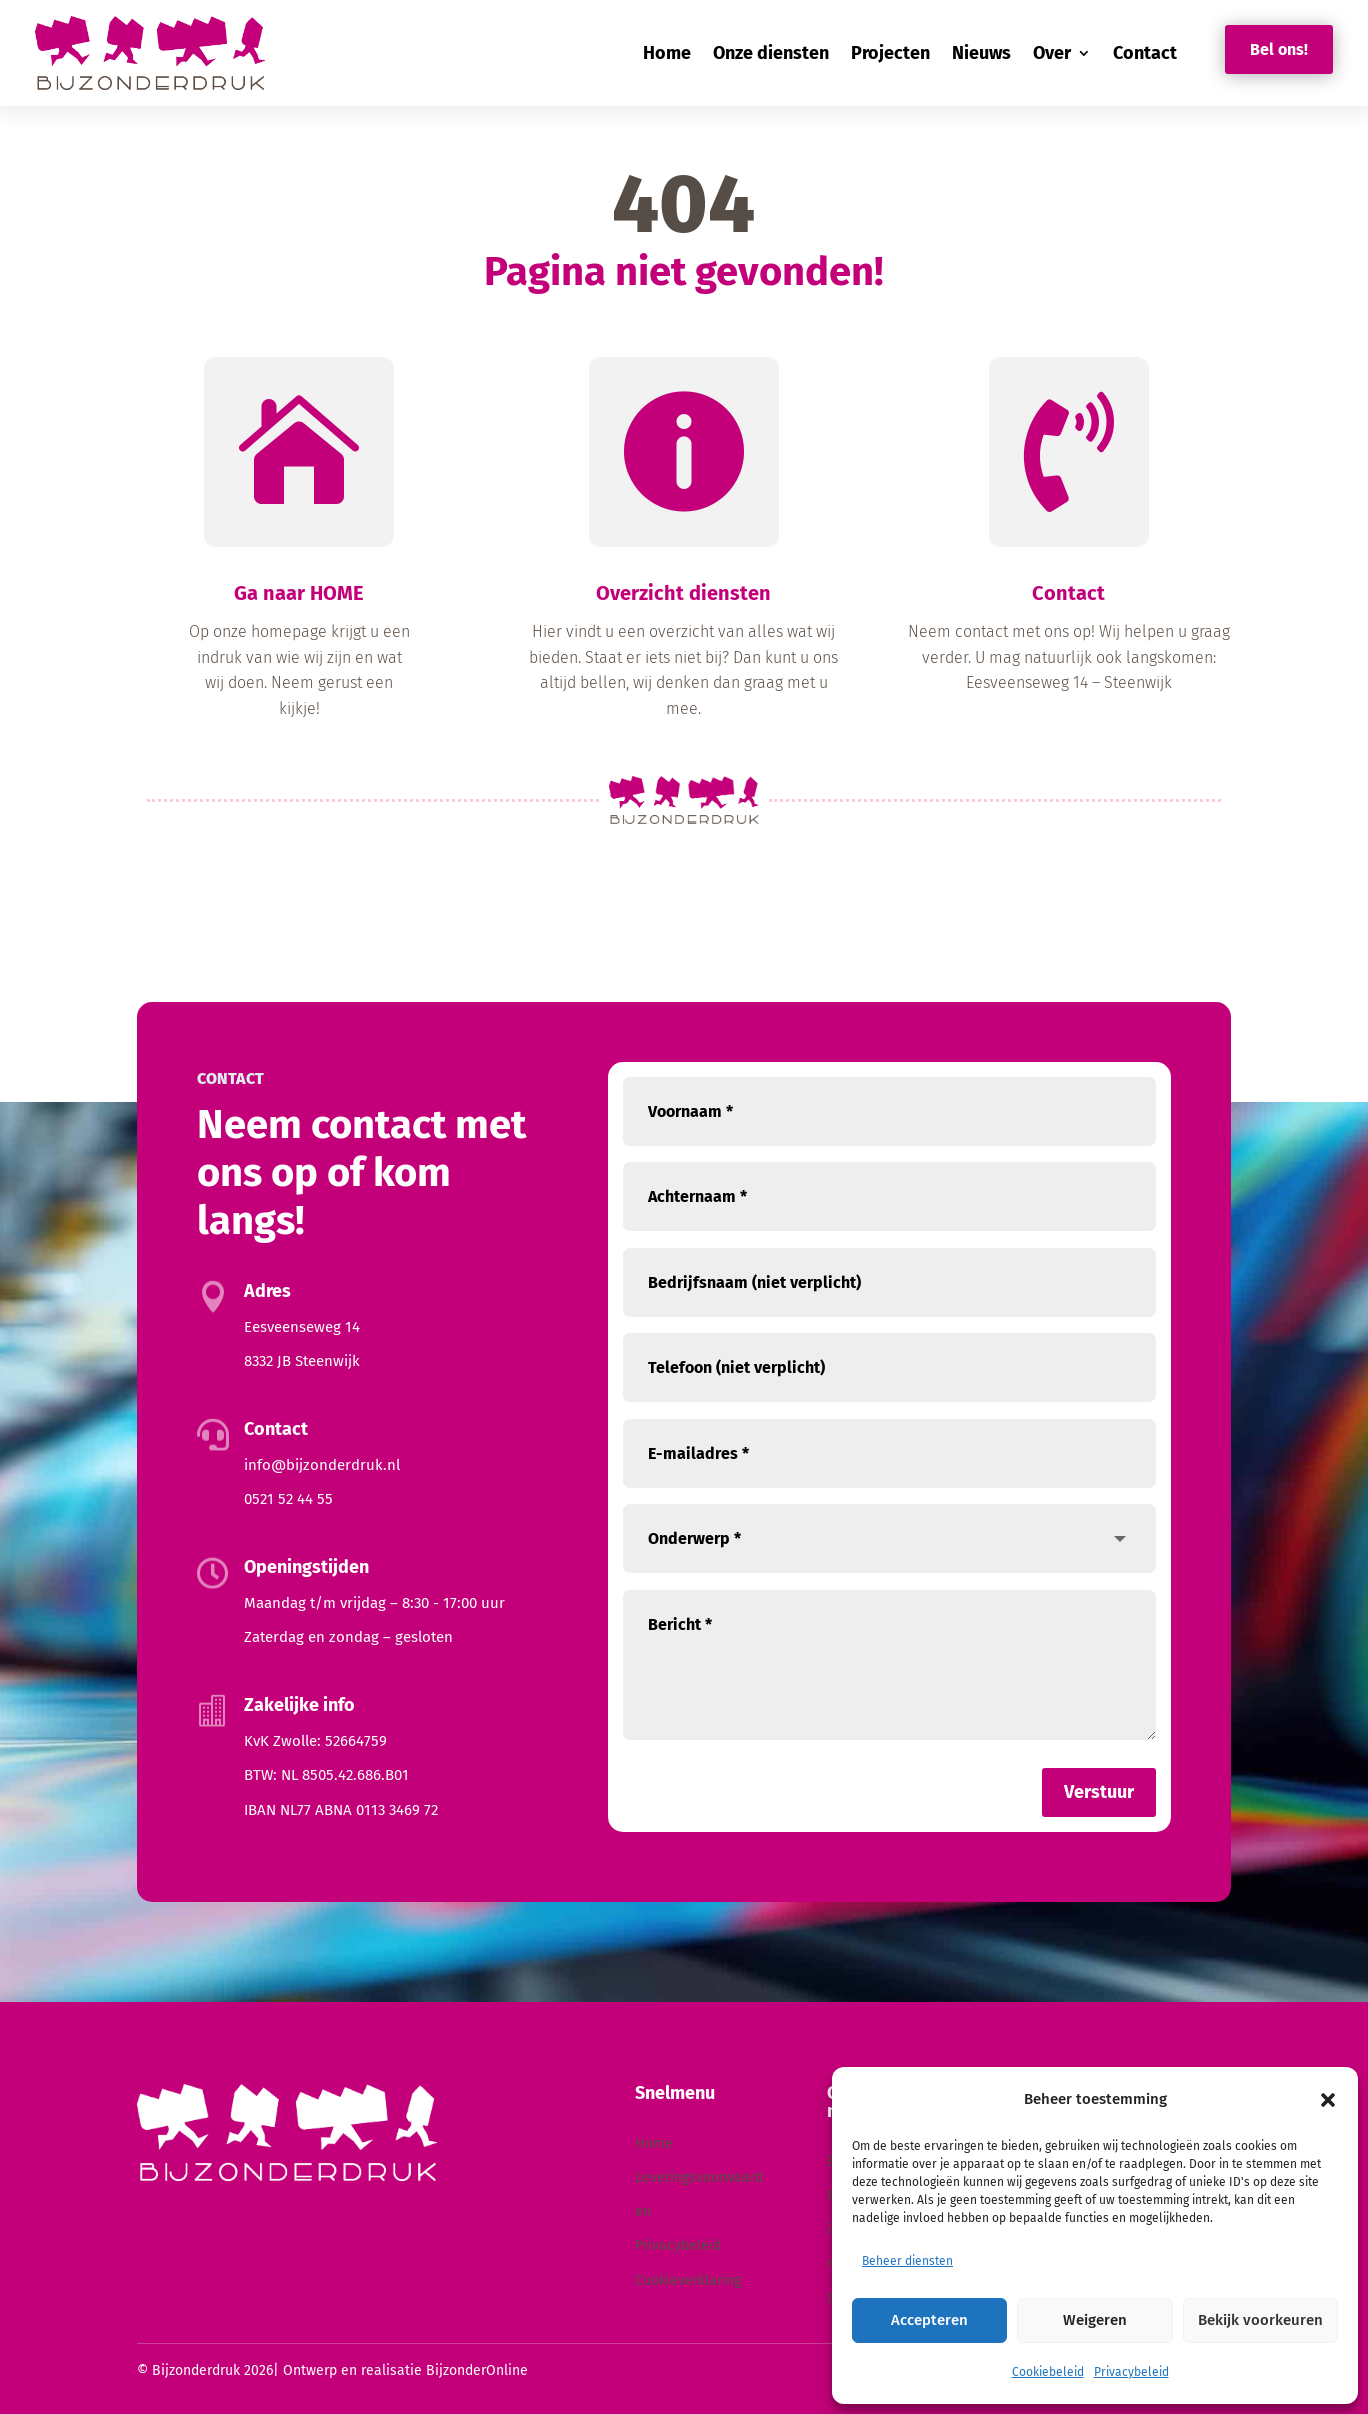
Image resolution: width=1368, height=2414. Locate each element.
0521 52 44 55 (288, 1499)
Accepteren (929, 2320)
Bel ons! (1279, 49)
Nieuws (981, 53)
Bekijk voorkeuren (1260, 2320)
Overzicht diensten (683, 606)
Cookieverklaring (688, 2280)
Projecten (890, 53)
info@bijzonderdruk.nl (322, 1465)
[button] (1328, 2100)
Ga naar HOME (299, 606)
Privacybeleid (1131, 2372)
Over (1052, 53)
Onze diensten (771, 53)
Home (667, 53)
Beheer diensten (907, 2261)
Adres (267, 1291)
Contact (1145, 53)
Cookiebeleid (1048, 2372)
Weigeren (1095, 2320)
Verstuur (1099, 1792)
